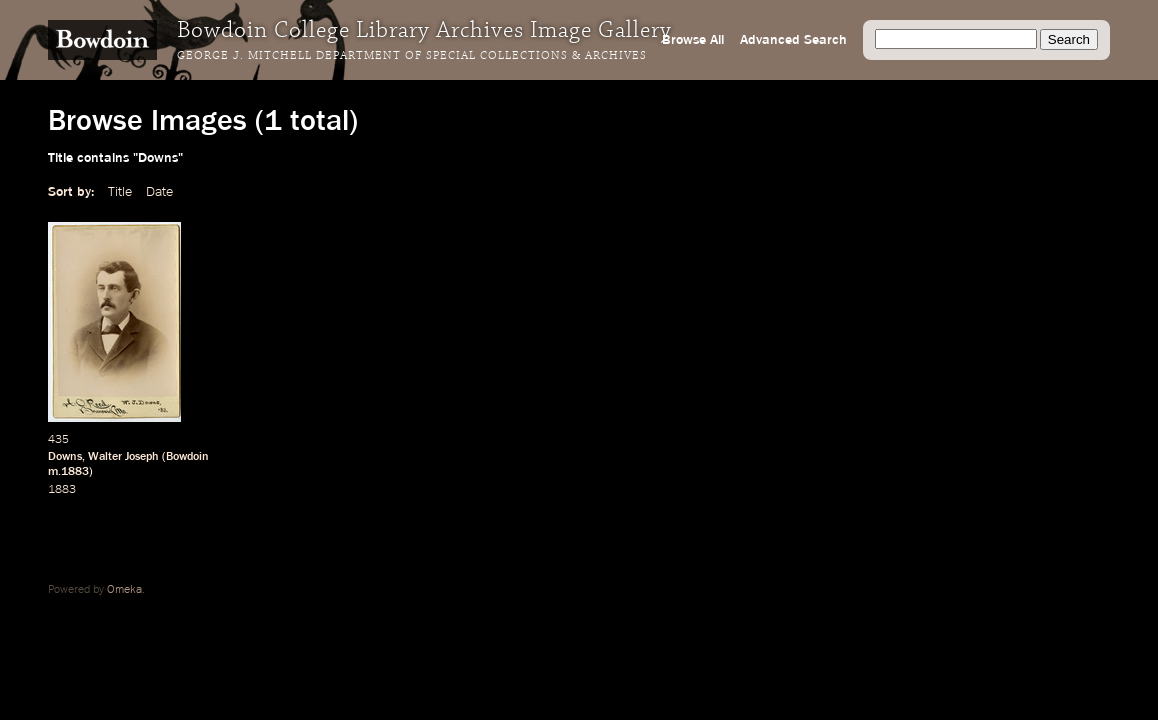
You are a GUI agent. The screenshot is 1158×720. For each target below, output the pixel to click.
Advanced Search (793, 40)
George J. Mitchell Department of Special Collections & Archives (412, 56)
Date (159, 192)
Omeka (124, 590)
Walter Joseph (123, 457)
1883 (62, 490)
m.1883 (68, 472)
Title (120, 192)
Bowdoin (187, 457)
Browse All (693, 40)
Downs (65, 457)
